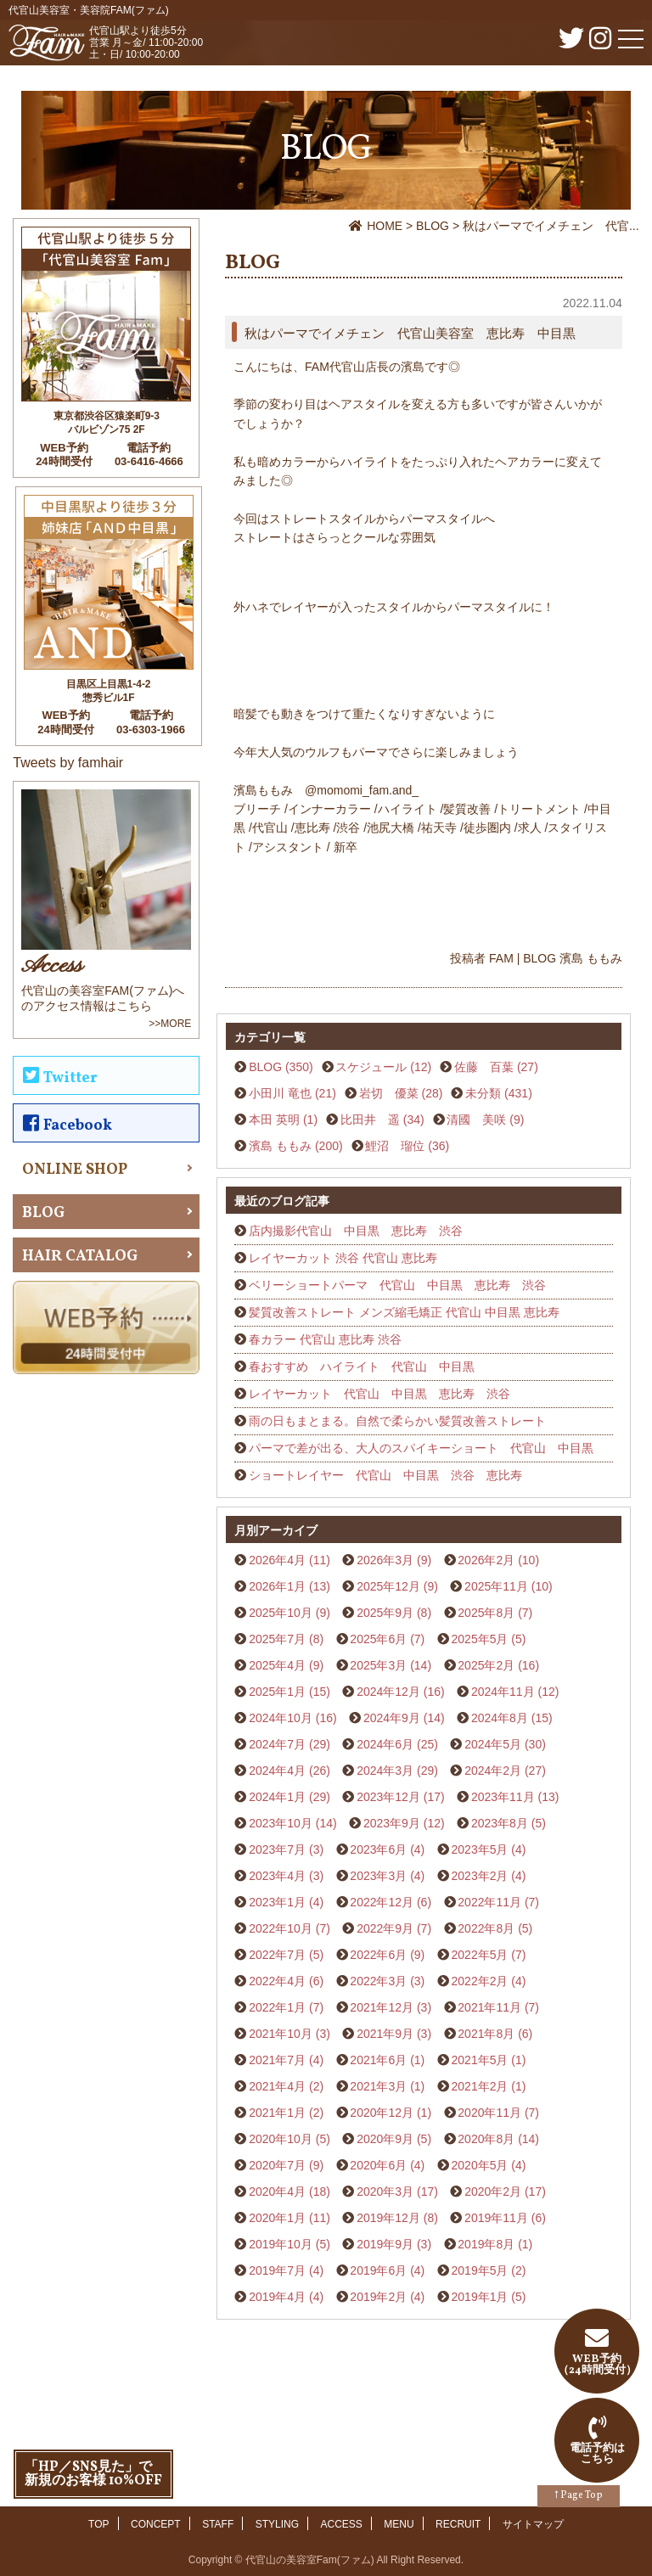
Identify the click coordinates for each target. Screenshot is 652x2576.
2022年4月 (277, 1981)
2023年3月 (378, 1876)
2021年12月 (381, 2007)
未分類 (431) (498, 1093)
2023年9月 (391, 1823)
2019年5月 (480, 2270)
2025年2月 (486, 1665)
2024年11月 (503, 1691)
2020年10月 (280, 2139)
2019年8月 (486, 2244)
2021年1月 (277, 2112)
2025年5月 (480, 1639)
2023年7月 (277, 1849)
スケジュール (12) (383, 1067)
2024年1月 (277, 1797)
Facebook (67, 1125)
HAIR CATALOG (80, 1256)
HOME (377, 226)
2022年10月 (280, 1928)
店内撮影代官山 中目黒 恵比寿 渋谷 (356, 1230)
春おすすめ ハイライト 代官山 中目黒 (362, 1366)
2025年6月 (378, 1639)
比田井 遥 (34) (382, 1119)
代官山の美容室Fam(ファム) (309, 2560)
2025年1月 (277, 1691)
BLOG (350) (280, 1067)
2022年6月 (378, 1954)
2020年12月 (381, 2112)
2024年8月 (499, 1718)
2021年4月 (277, 2086)
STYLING (277, 2524)
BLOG (434, 226)
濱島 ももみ (590, 958)
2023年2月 (480, 1876)
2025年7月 (277, 1639)
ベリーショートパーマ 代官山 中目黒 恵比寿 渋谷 (397, 1285)
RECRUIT (458, 2524)
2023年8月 (499, 1823)
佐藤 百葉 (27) (496, 1067)
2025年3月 (378, 1665)
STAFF (217, 2524)
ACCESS (342, 2524)
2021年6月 (378, 2060)
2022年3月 (378, 1981)
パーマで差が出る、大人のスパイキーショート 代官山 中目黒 (421, 1448)
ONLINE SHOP (74, 1170)
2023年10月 (280, 1823)
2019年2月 (378, 2297)
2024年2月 (492, 1770)
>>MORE (170, 1024)
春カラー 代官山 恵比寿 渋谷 (325, 1339)
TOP (98, 2524)
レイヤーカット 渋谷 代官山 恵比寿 (343, 1258)
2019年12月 (388, 2218)
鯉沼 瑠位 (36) (407, 1146)
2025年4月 (277, 1665)
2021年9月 (385, 2033)
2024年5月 (492, 1744)
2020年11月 (489, 2112)
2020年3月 (385, 2191)
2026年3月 (385, 1560)
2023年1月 (277, 1902)
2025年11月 (496, 1586)
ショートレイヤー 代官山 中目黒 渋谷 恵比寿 (385, 1475)
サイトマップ (533, 2524)
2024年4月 (277, 1770)
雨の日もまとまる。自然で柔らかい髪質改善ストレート (397, 1421)
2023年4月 (277, 1876)
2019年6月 (378, 2270)
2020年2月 (492, 2191)
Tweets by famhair (68, 762)
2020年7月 (277, 2165)
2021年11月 (489, 2007)
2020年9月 (385, 2139)
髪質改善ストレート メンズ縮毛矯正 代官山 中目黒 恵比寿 (404, 1312)
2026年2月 (486, 1560)
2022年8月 (486, 1928)
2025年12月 (388, 1586)
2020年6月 (378, 2165)
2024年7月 (277, 1744)
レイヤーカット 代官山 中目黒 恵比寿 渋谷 (379, 1393)
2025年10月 (280, 1612)
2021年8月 (486, 2033)
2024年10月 (280, 1718)
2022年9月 (385, 1928)
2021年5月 (480, 2060)
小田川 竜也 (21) (292, 1093)
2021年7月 (277, 2060)
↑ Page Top (578, 2495)
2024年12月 (388, 1691)
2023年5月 (480, 1849)
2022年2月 (480, 1981)
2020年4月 (277, 2191)
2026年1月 (277, 1586)
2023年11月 (503, 1797)
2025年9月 (385, 1612)
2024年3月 (385, 1770)
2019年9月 (385, 2244)
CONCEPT (156, 2524)
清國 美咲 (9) (485, 1119)
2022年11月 (489, 1902)
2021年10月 (280, 2033)
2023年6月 (378, 1849)
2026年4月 (277, 1560)
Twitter (60, 1077)
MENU (398, 2524)
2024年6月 (385, 1744)
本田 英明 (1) (283, 1119)
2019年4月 (277, 2297)
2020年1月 (277, 2218)
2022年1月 (277, 2007)
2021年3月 (378, 2086)
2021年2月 (480, 2086)
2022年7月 (277, 1954)
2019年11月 (496, 2218)
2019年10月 (280, 2244)
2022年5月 (480, 1954)
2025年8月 (486, 1612)
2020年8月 (486, 2139)
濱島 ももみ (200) (295, 1146)
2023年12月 (388, 1797)
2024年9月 (391, 1718)
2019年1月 (480, 2297)
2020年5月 (480, 2165)
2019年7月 (277, 2270)
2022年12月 (381, 1902)
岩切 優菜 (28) (401, 1093)
